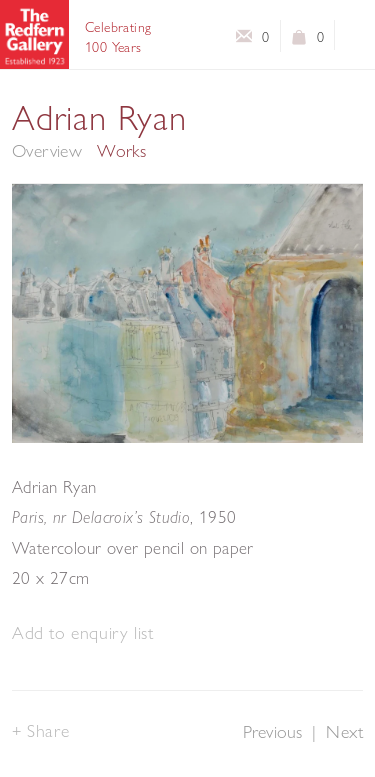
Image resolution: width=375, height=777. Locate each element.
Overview (47, 150)
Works (121, 150)
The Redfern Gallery (34, 34)
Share (48, 730)
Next (344, 731)
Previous (272, 731)
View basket (299, 41)
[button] (82, 633)
